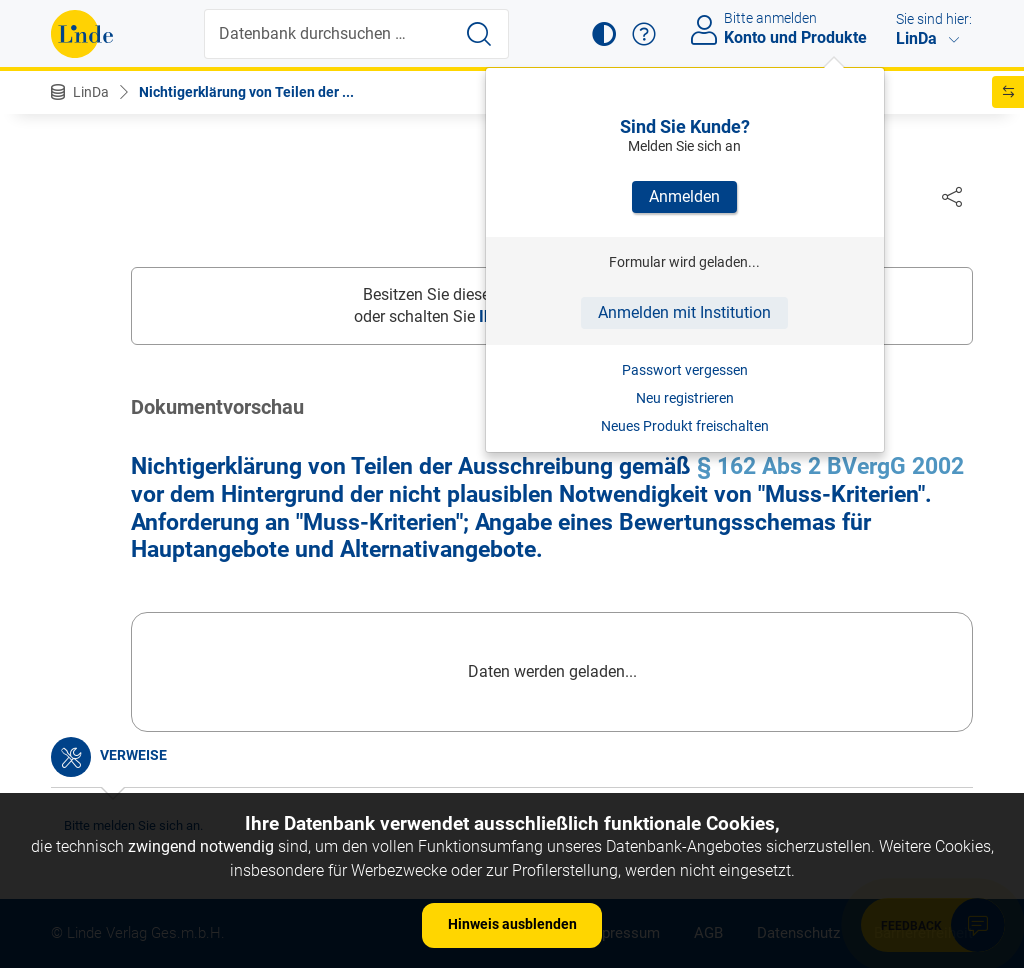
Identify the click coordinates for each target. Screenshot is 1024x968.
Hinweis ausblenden (512, 924)
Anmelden (684, 196)
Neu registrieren (685, 398)
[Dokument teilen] (952, 196)
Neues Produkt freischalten (685, 426)
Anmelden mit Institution (684, 312)
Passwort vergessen (685, 370)
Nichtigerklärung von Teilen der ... (246, 92)
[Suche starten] (479, 34)
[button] (604, 34)
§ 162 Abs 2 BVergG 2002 (830, 467)
